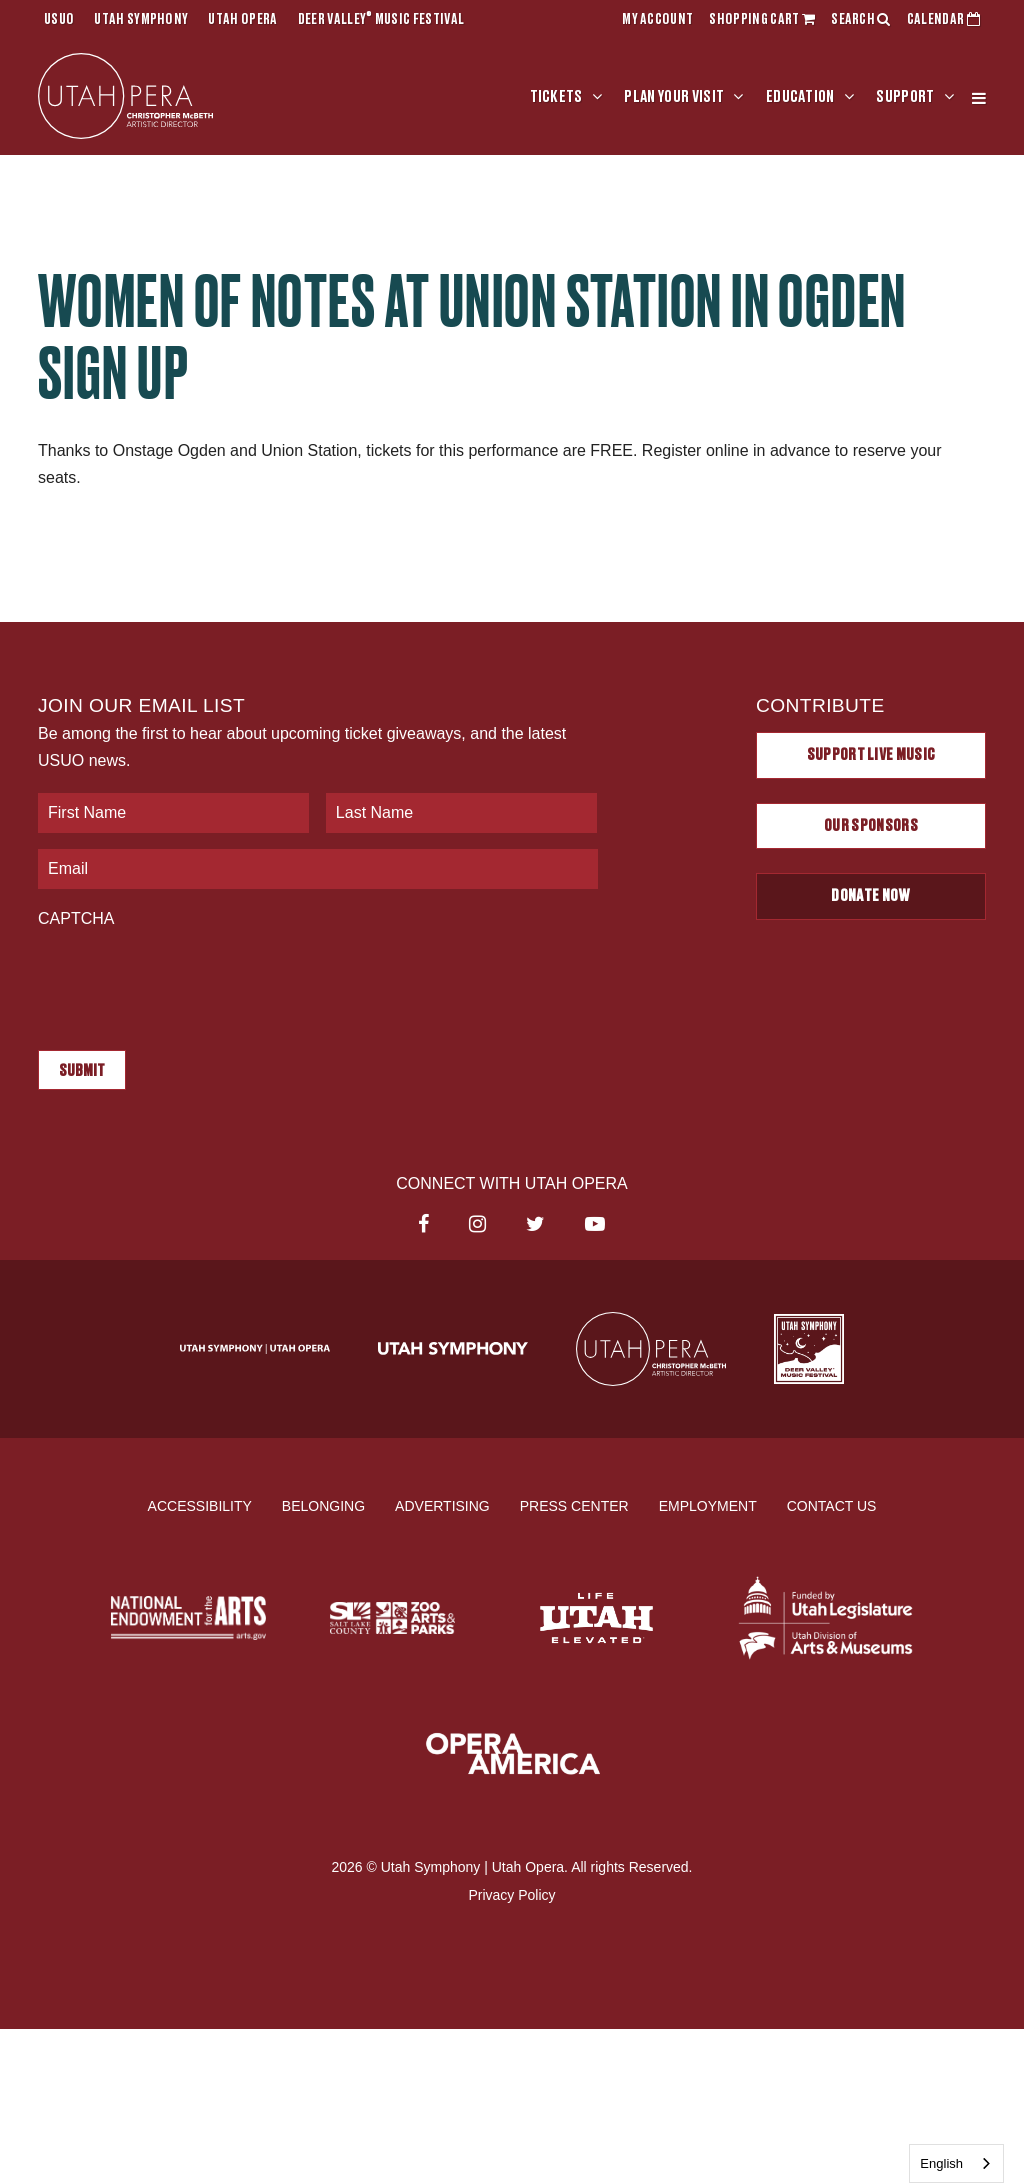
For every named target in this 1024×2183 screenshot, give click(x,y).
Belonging (323, 1505)
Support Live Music (871, 755)
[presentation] (190, 979)
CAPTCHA (76, 918)
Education (800, 97)
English (941, 2163)
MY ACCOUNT (657, 20)
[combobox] (956, 2163)
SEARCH (861, 20)
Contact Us (832, 1505)
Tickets (556, 97)
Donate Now (870, 896)
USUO (59, 20)
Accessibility (200, 1505)
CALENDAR (943, 20)
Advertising (442, 1505)
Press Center (574, 1505)
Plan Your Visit (674, 97)
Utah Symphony (141, 20)
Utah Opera (242, 20)
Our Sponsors (871, 826)
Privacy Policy (511, 1894)
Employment (708, 1505)
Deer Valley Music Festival (381, 20)
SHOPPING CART (762, 20)
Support (905, 97)
